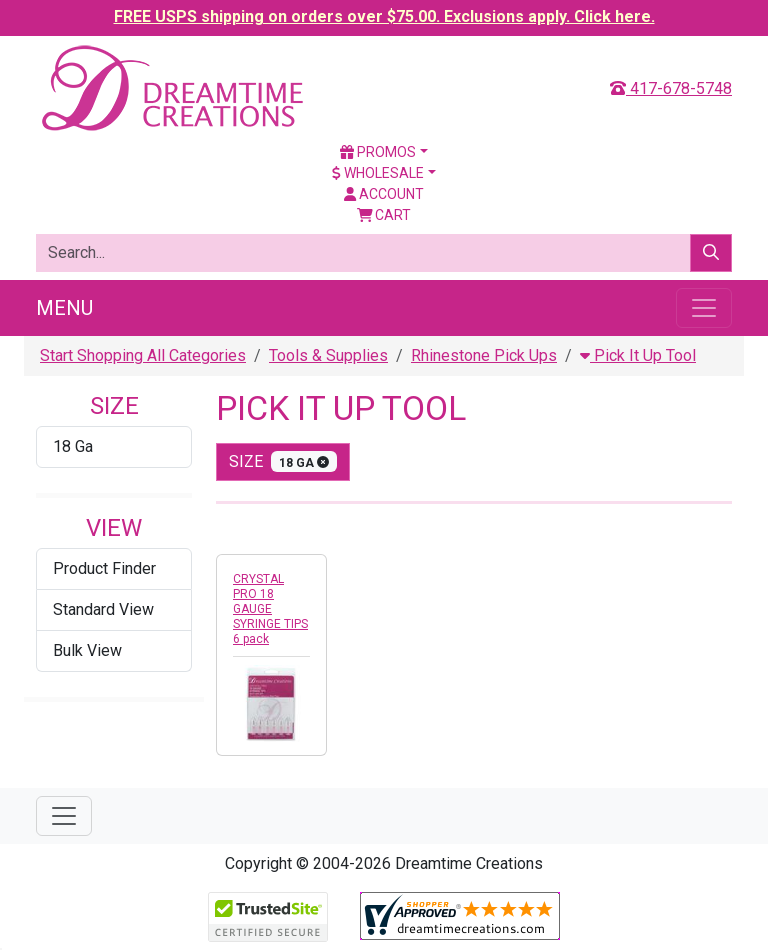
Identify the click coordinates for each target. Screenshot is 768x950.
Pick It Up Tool (638, 355)
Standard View (103, 609)
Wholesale (378, 173)
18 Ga (73, 446)
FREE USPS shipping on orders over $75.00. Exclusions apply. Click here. (384, 16)
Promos (378, 152)
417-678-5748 (671, 88)
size (283, 461)
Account (384, 194)
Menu (64, 308)
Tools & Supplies (328, 355)
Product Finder (104, 568)
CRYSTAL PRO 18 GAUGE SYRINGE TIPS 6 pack (270, 609)
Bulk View (87, 650)
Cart (384, 215)
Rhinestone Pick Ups (484, 355)
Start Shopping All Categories (143, 355)
